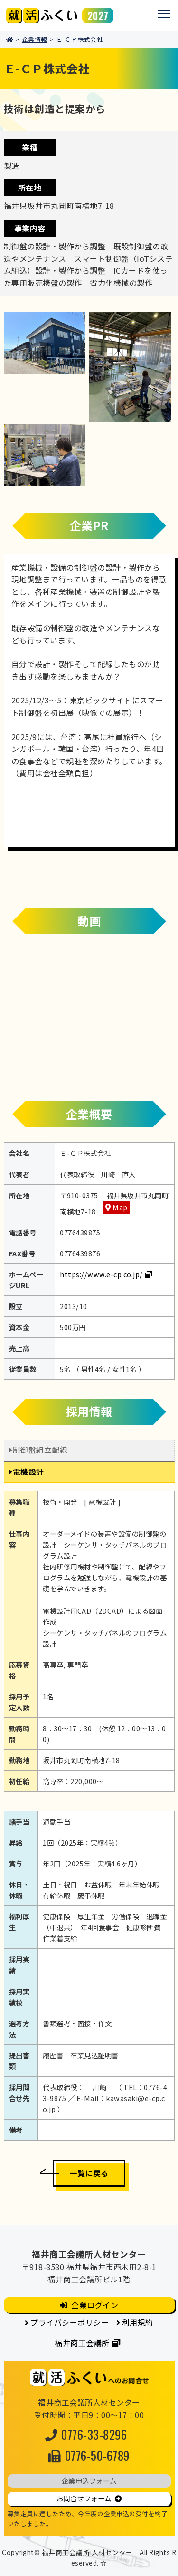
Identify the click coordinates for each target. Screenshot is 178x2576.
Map (120, 1207)
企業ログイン (94, 2304)
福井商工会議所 (82, 2343)
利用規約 (137, 2322)
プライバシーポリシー (69, 2322)
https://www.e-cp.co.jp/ (101, 1274)
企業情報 (34, 39)
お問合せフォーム (84, 2498)
